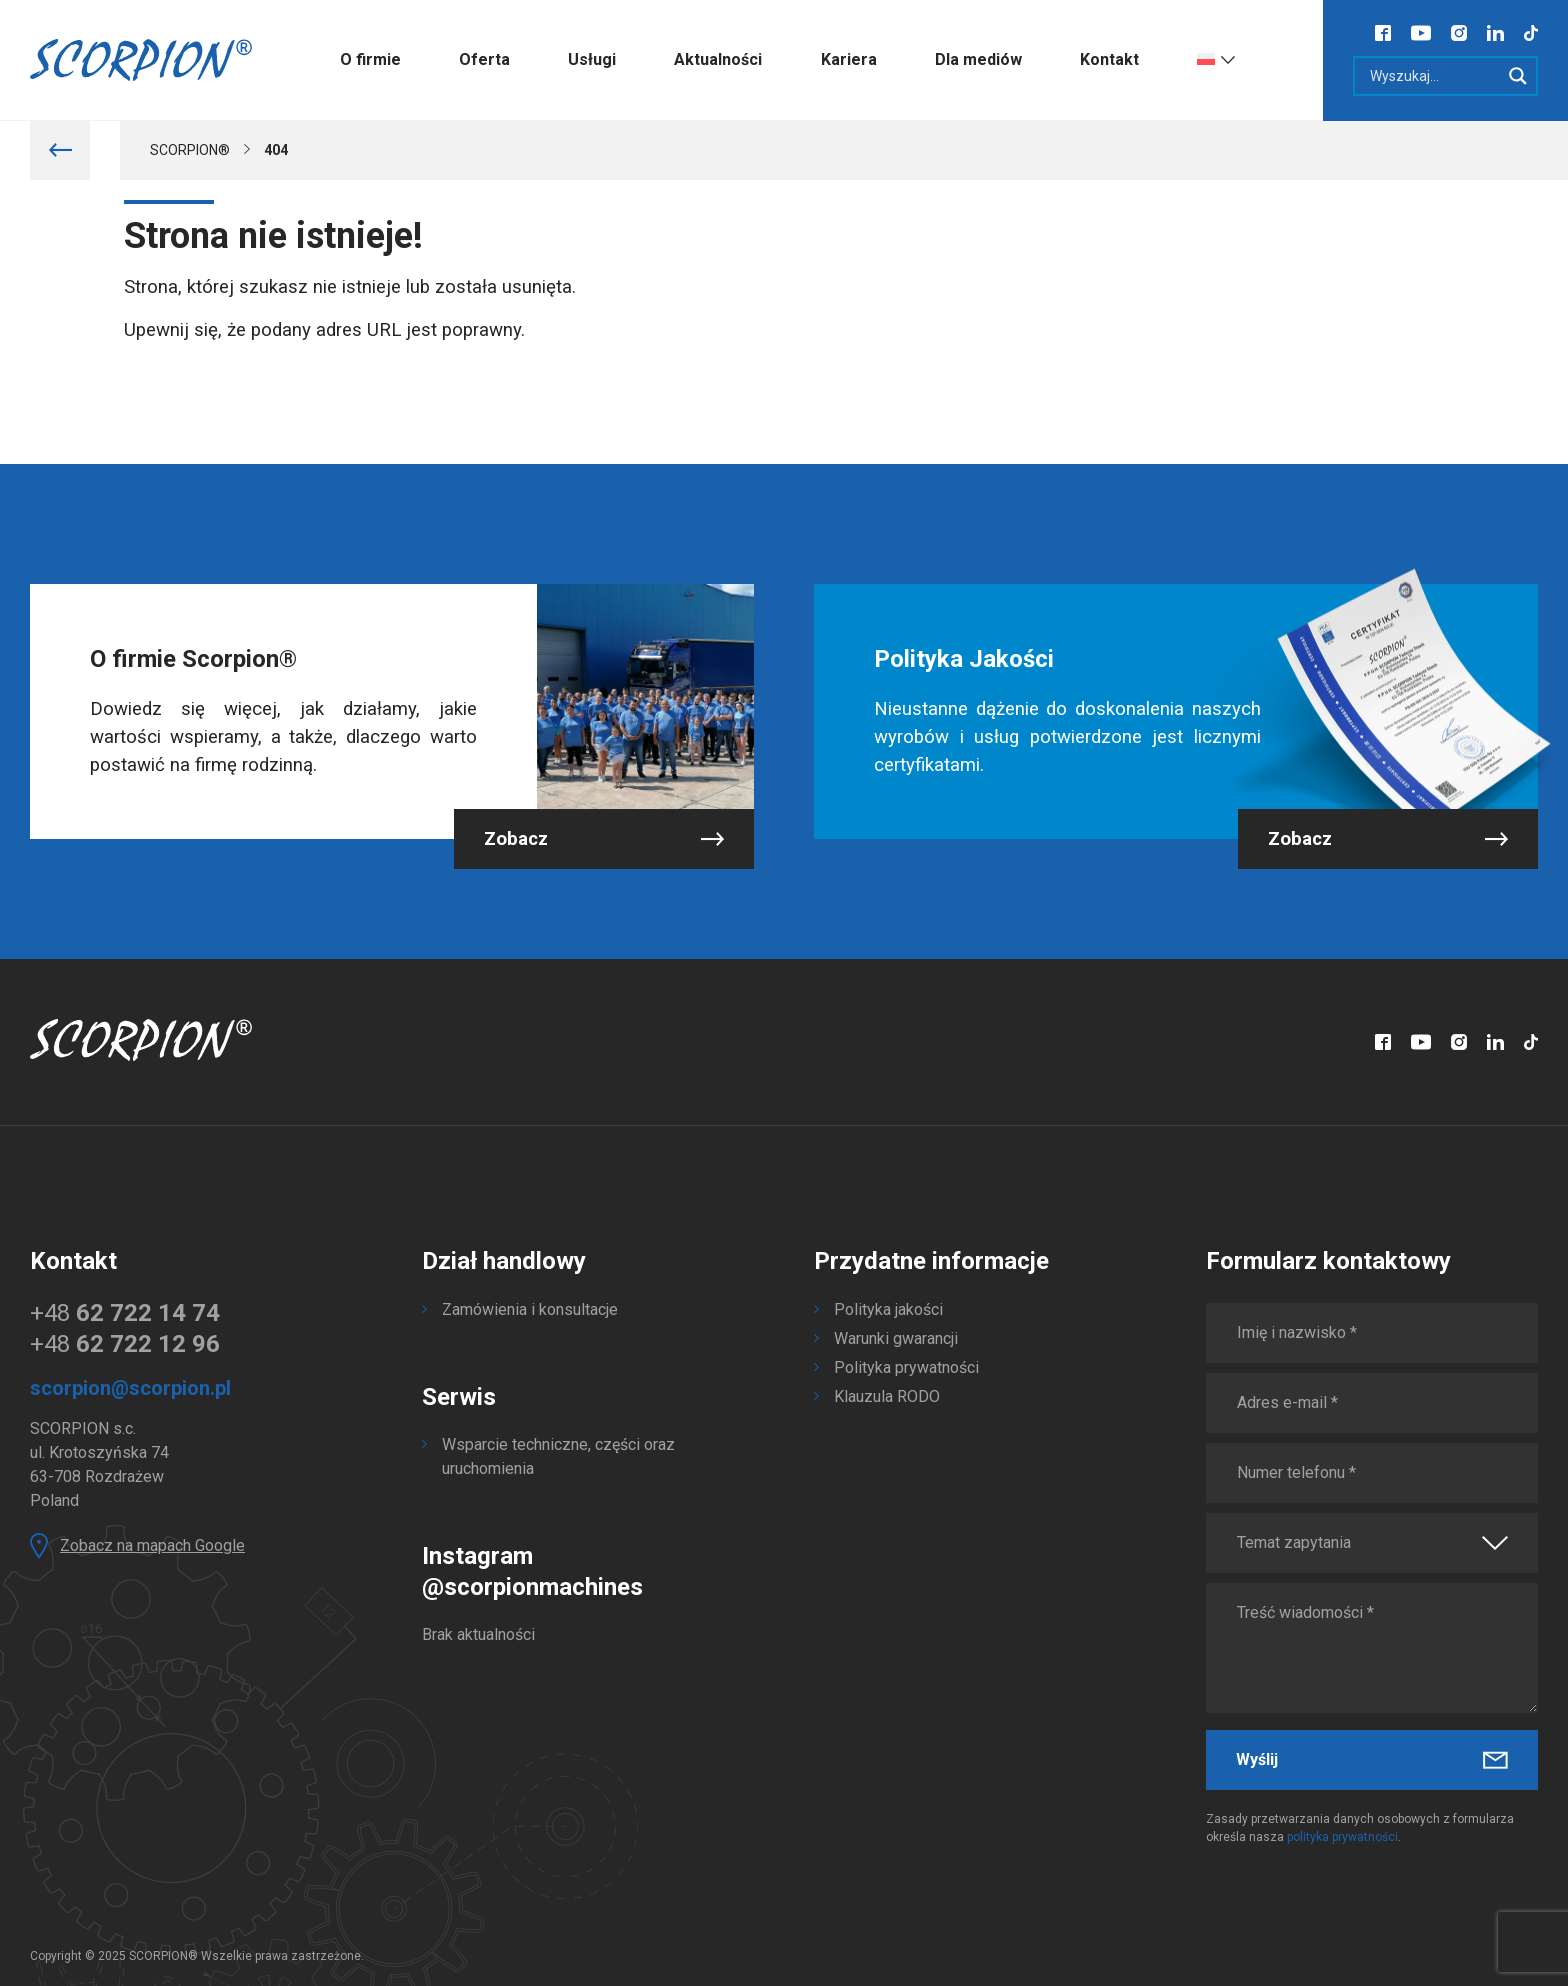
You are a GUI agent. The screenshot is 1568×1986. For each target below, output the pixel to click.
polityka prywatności (1342, 1837)
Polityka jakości (888, 1309)
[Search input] (1432, 76)
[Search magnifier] (1518, 76)
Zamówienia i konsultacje (530, 1309)
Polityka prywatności (906, 1367)
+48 (125, 1313)
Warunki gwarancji (896, 1338)
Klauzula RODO (887, 1396)
